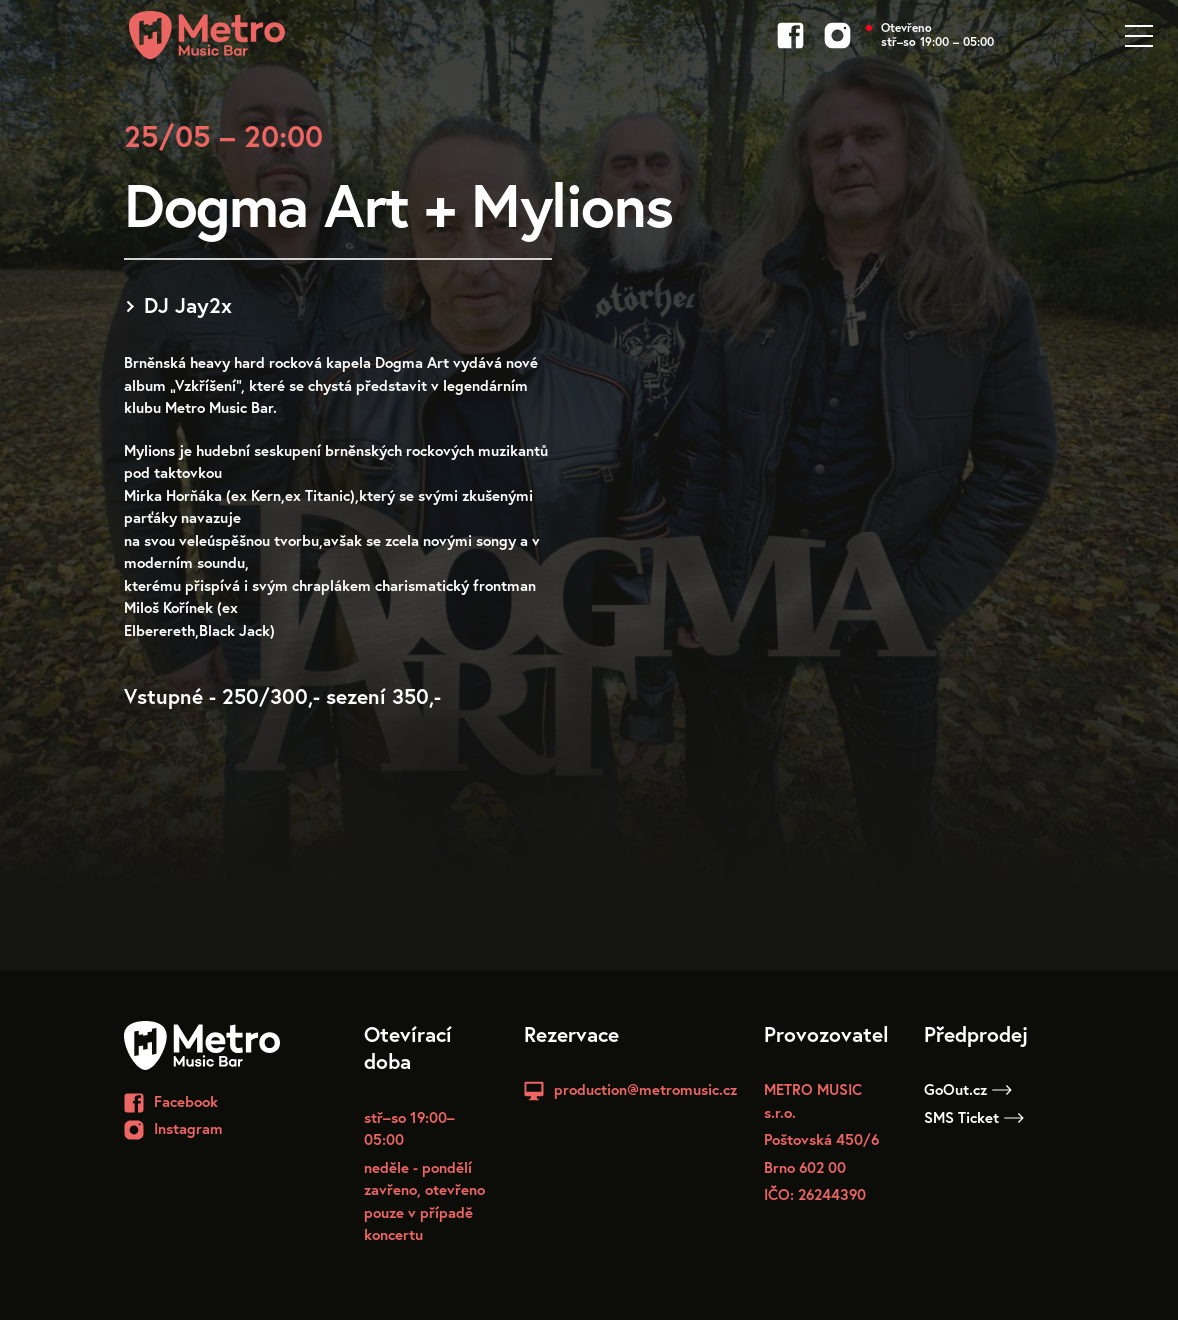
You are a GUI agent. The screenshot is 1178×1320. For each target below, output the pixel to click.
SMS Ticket (974, 1117)
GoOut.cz (968, 1089)
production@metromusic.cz (645, 1089)
